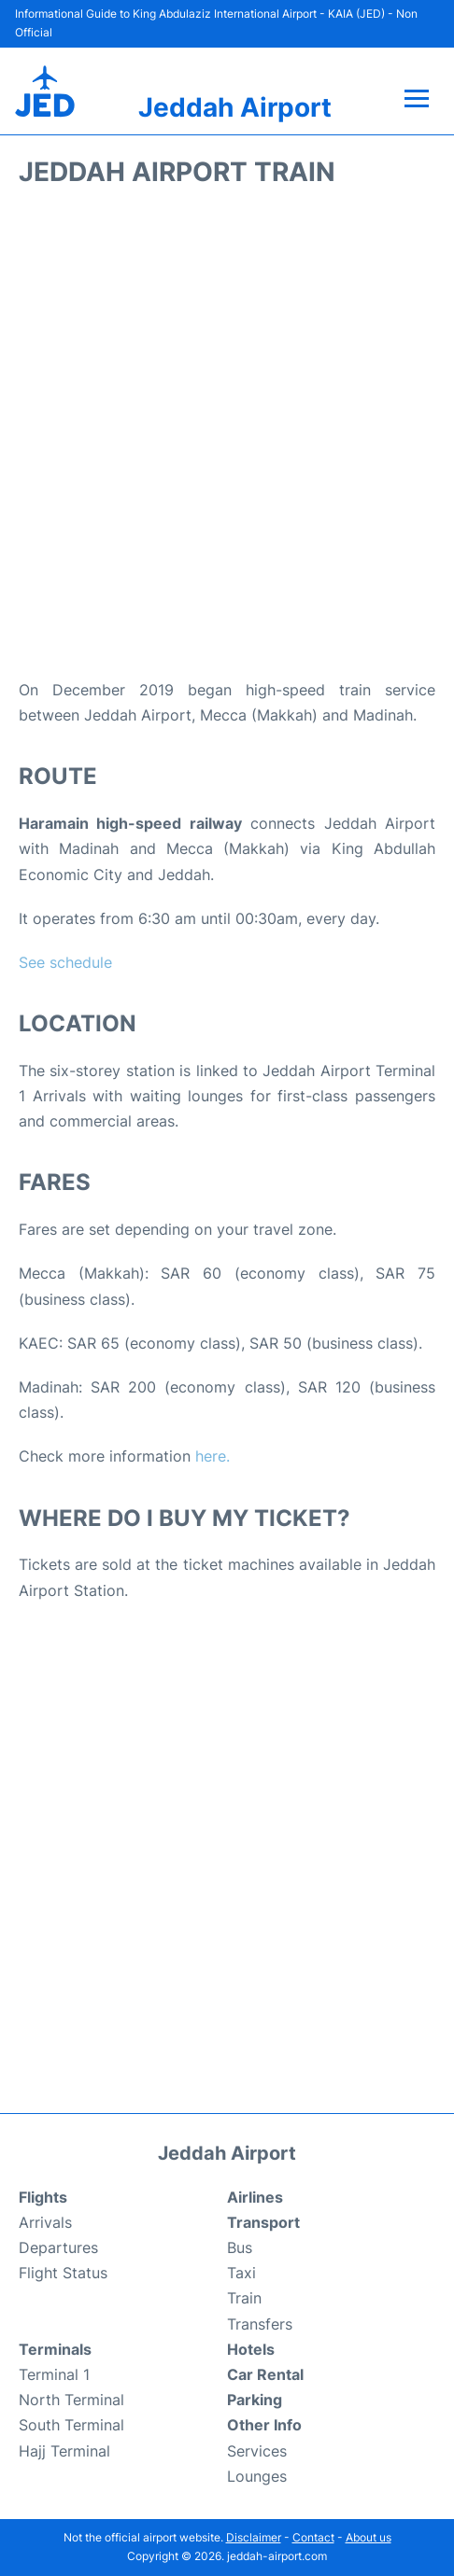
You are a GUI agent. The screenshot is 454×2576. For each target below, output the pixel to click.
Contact (313, 2537)
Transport (263, 2222)
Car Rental (265, 2374)
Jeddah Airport (235, 107)
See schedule (65, 962)
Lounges (257, 2476)
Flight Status (63, 2272)
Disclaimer (253, 2537)
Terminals (55, 2349)
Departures (58, 2247)
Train (244, 2298)
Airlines (255, 2197)
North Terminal (71, 2399)
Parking (254, 2399)
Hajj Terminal (64, 2451)
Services (257, 2451)
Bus (239, 2247)
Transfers (259, 2324)
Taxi (241, 2272)
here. (212, 1456)
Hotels (251, 2349)
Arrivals (45, 2222)
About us (368, 2537)
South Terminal (71, 2424)
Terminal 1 (54, 2374)
